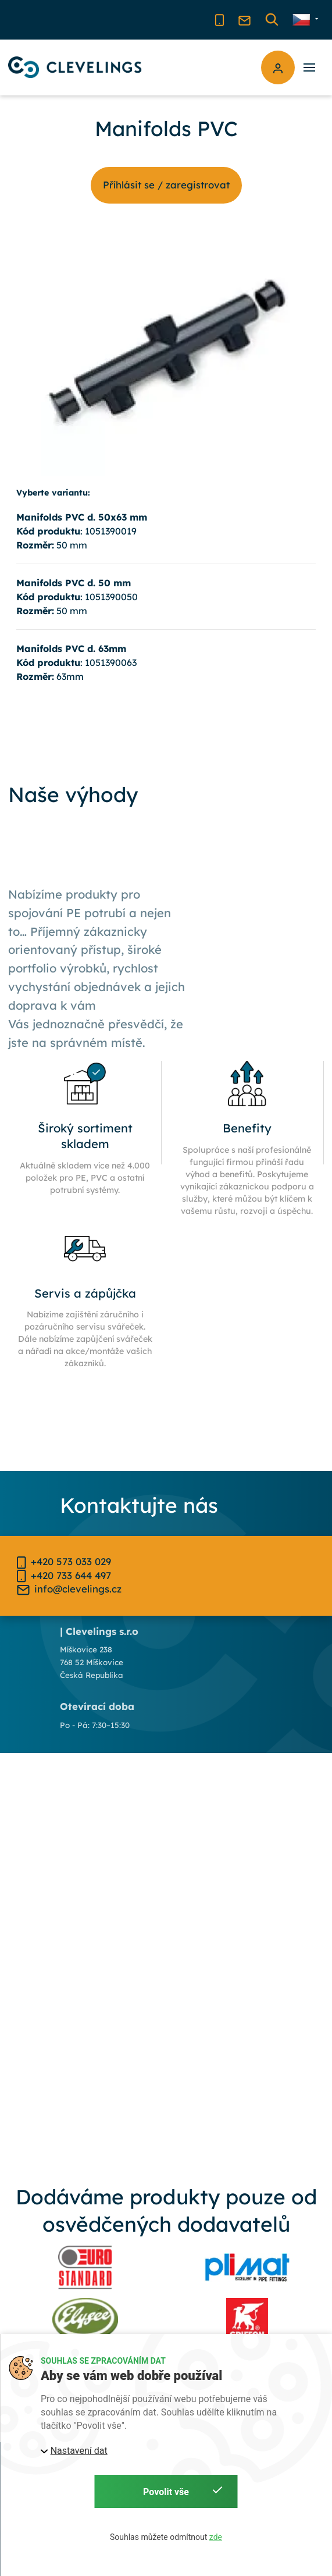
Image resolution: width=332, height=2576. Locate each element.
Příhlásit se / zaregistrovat (166, 185)
